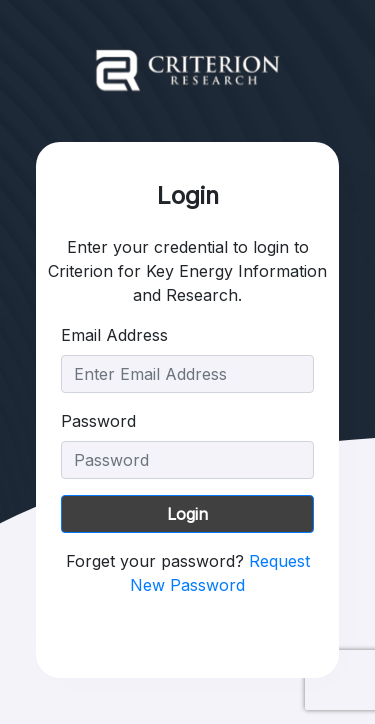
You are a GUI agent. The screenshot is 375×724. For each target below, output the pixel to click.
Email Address (114, 335)
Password (98, 421)
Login (187, 514)
